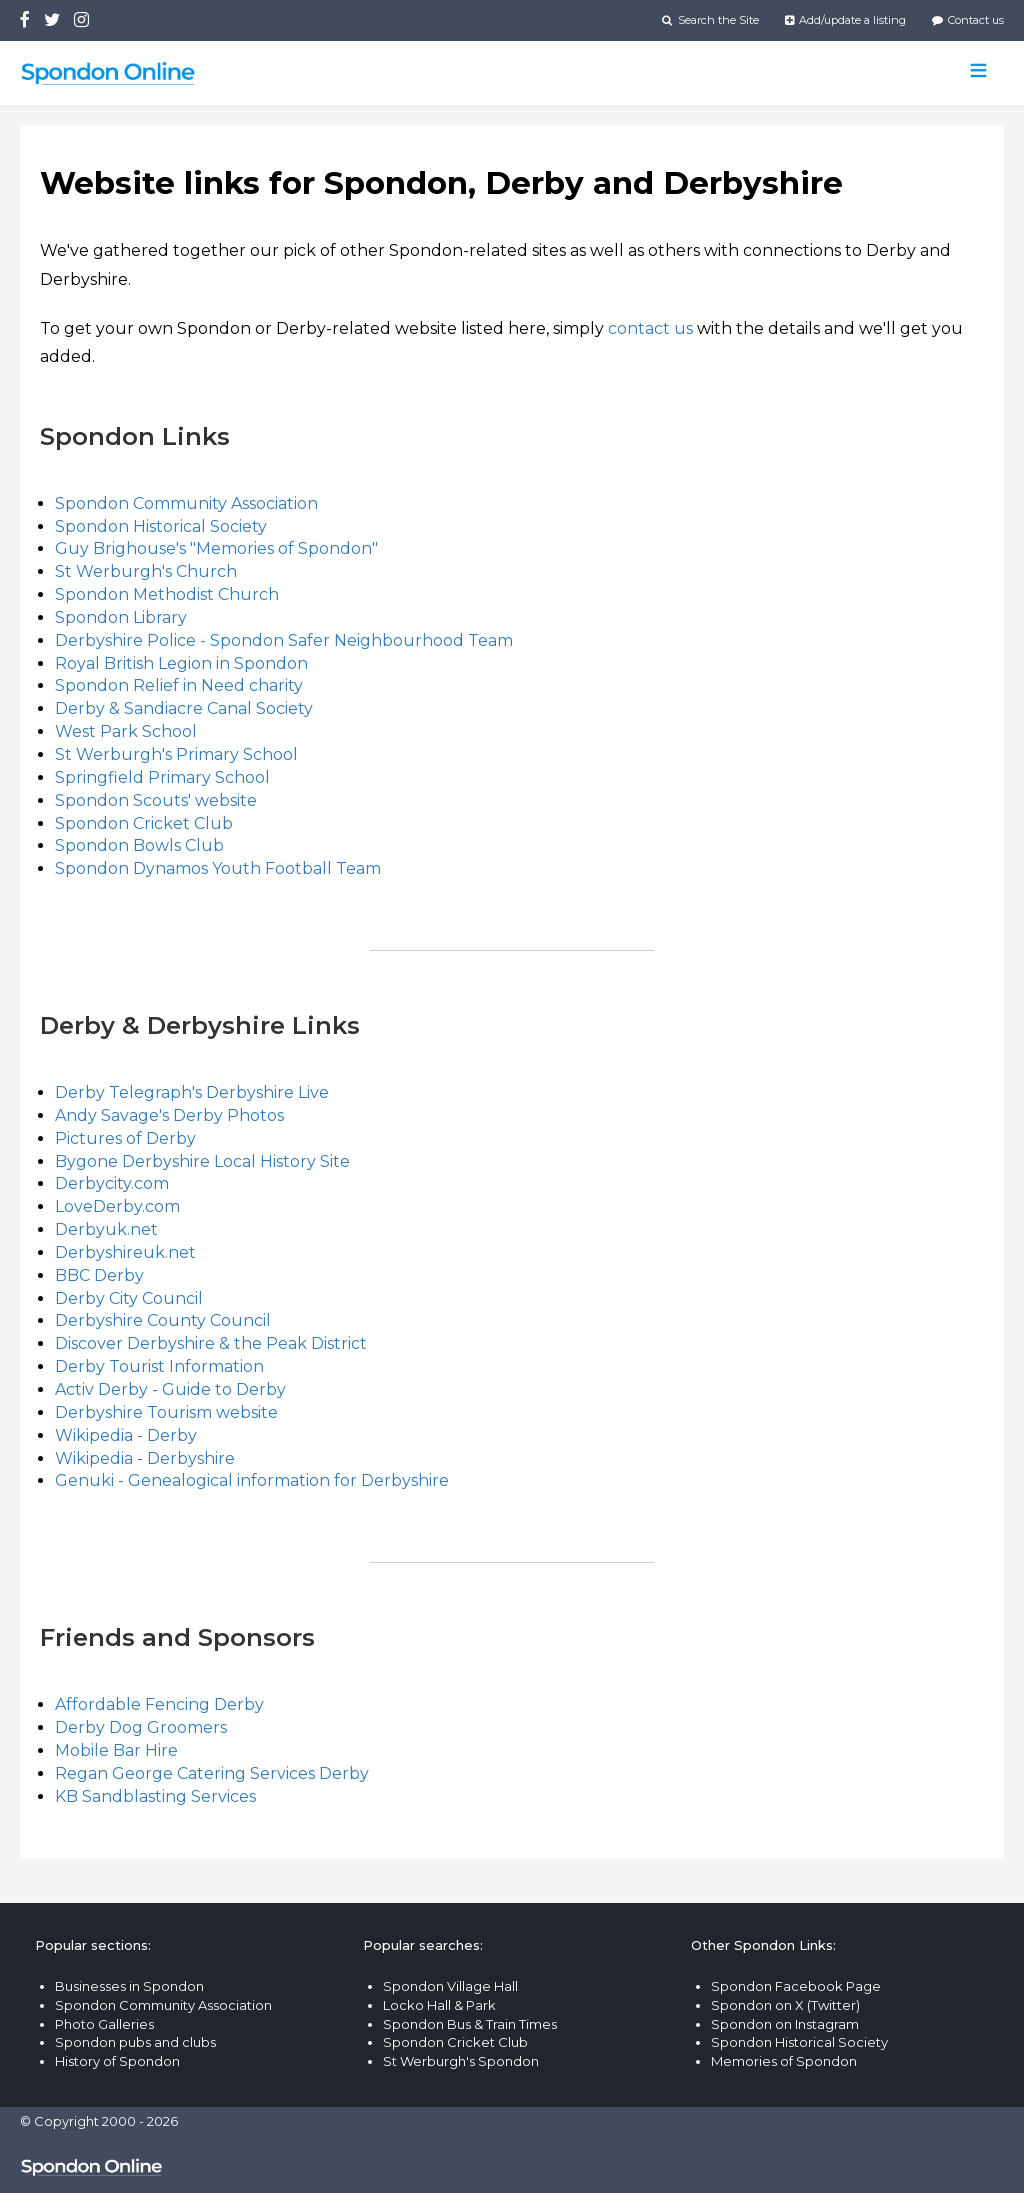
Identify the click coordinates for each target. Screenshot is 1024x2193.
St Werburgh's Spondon (461, 2061)
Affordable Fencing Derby (159, 1704)
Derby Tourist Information (159, 1366)
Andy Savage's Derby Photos (169, 1115)
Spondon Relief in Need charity (179, 685)
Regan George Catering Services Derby (212, 1773)
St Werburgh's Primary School (176, 754)
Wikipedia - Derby (126, 1435)
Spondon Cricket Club (144, 823)
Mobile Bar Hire (116, 1750)
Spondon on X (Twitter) (785, 2005)
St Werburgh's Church (146, 571)
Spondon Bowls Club (139, 845)
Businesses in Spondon (129, 1986)
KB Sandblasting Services (155, 1796)
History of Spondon (117, 2061)
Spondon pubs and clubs (135, 2042)
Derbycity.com (112, 1183)
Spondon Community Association (186, 503)
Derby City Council (129, 1298)
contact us (650, 328)
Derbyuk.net (106, 1229)
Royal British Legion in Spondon (181, 663)
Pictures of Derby (125, 1138)
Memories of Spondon (784, 2061)
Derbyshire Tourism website (166, 1412)
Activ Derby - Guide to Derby (170, 1389)
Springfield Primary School (162, 777)
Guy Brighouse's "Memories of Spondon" (216, 548)
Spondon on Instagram (785, 2024)
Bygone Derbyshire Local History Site (202, 1161)
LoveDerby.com (117, 1206)
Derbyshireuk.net (125, 1252)
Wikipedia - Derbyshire (145, 1458)
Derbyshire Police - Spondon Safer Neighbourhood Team (284, 640)
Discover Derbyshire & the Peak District (211, 1343)
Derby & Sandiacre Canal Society (184, 708)
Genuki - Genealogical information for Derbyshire (252, 1480)
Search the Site (710, 20)
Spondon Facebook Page (796, 1986)
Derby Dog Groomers (141, 1727)
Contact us (968, 20)
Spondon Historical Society (161, 526)
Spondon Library (121, 617)
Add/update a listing (845, 20)
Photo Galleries (104, 2024)
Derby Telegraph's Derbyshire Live (192, 1092)
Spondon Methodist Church (167, 594)
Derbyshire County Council (163, 1320)
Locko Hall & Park (439, 2005)
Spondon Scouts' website (156, 800)
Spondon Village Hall (450, 1986)
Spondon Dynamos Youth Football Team (218, 868)
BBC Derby (99, 1275)
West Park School (126, 731)
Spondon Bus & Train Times (470, 2024)
